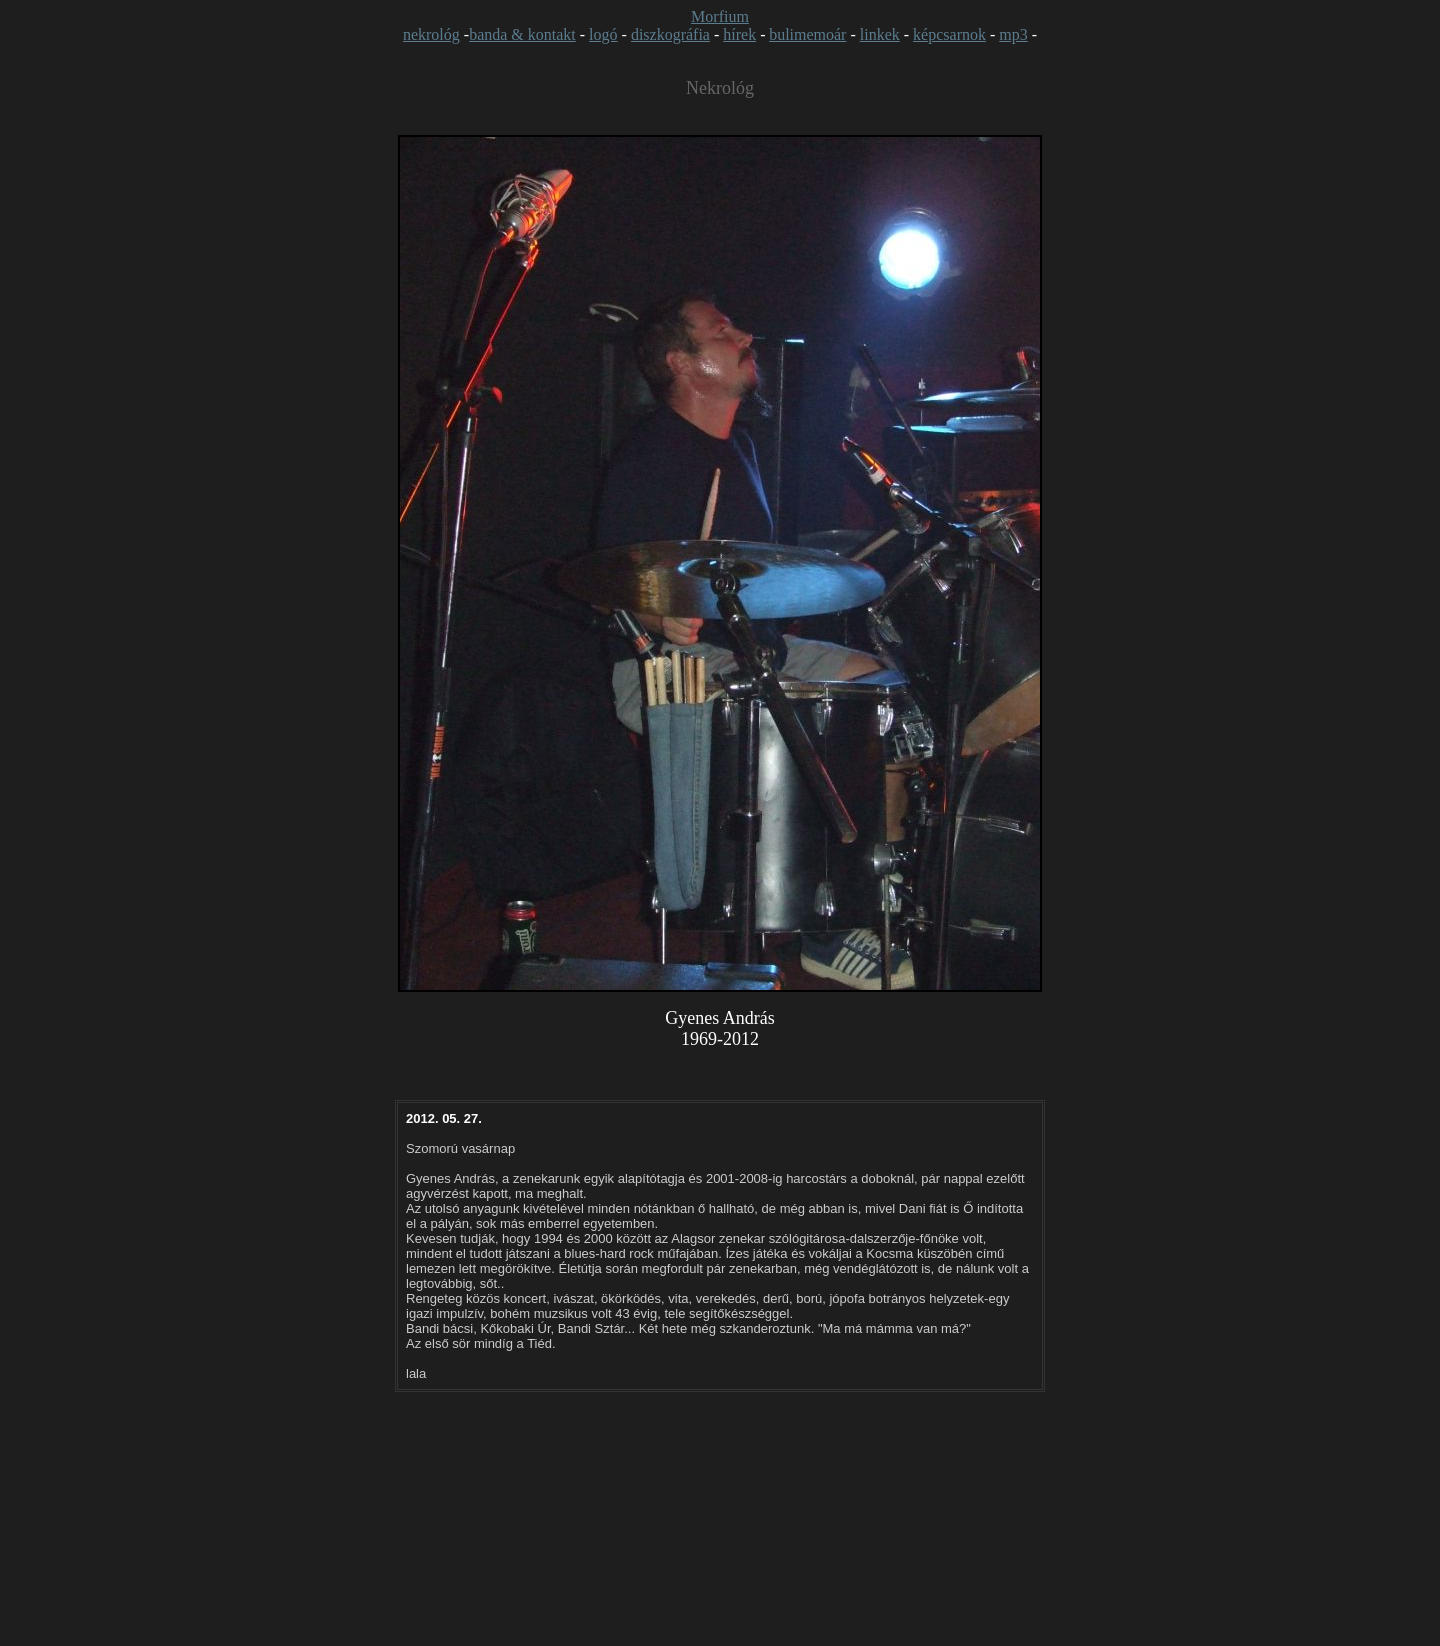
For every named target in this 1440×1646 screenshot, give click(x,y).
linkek (880, 34)
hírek (739, 34)
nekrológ (431, 34)
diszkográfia (670, 34)
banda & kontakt (522, 34)
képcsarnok (949, 34)
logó (603, 34)
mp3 (1013, 34)
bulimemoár (807, 34)
